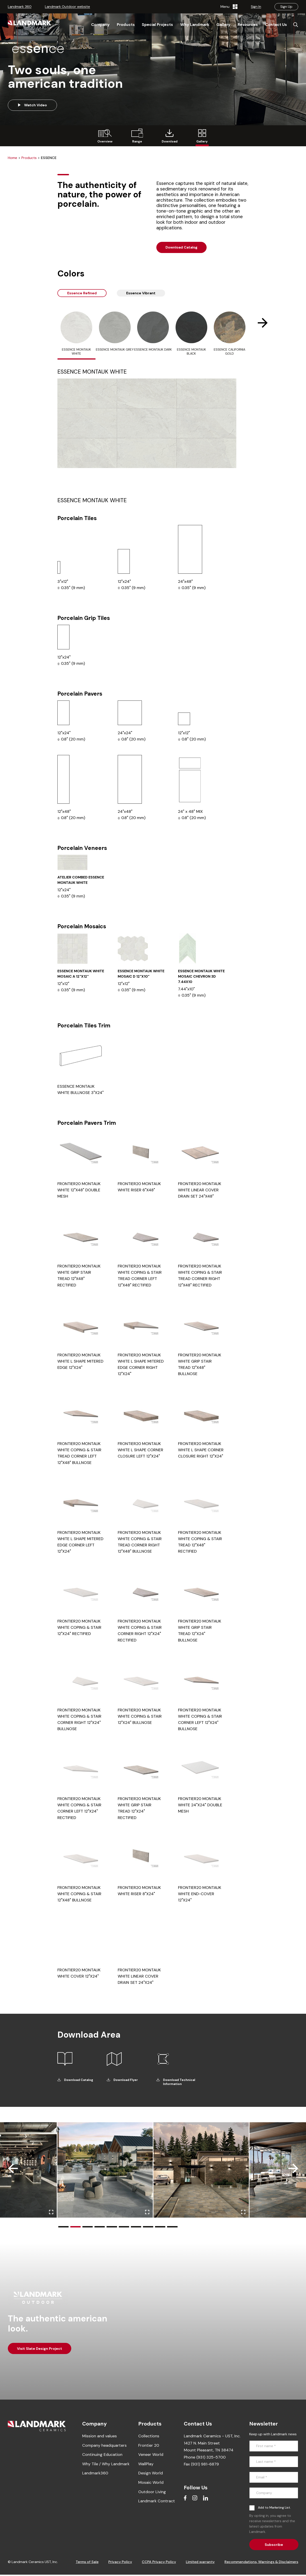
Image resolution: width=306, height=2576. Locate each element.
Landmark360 (95, 2473)
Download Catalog (181, 247)
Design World (150, 2473)
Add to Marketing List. (274, 2507)
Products (29, 157)
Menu (228, 6)
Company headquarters (104, 2445)
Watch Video (32, 105)
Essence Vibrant (140, 293)
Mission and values (99, 2436)
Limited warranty (200, 2561)
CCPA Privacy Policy (159, 2561)
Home (12, 157)
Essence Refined (82, 293)
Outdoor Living (152, 2491)
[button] (261, 323)
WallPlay (145, 2464)
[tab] (76, 336)
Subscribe (274, 2544)
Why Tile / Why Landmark (106, 2464)
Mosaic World (150, 2482)
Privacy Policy (120, 2561)
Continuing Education (102, 2454)
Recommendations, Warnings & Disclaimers (261, 2561)
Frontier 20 (148, 2445)
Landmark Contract (156, 2501)
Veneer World (150, 2454)
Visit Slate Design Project (39, 2348)
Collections (148, 2436)
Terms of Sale (87, 2561)
